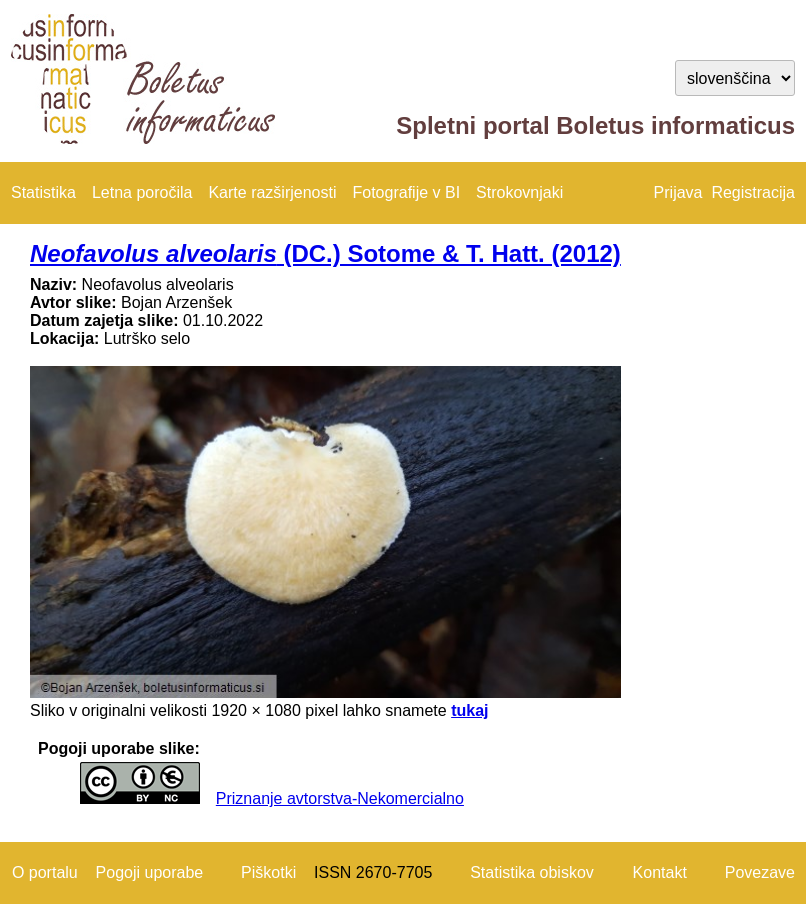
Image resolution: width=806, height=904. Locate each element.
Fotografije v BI (406, 192)
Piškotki (268, 872)
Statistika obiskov (532, 872)
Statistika (43, 192)
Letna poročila (142, 192)
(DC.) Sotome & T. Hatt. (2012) (325, 253)
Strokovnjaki (519, 192)
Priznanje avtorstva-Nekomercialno (340, 798)
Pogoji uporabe (150, 872)
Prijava (678, 192)
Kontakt (660, 872)
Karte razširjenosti (272, 192)
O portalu (45, 872)
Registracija (753, 192)
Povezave (760, 872)
